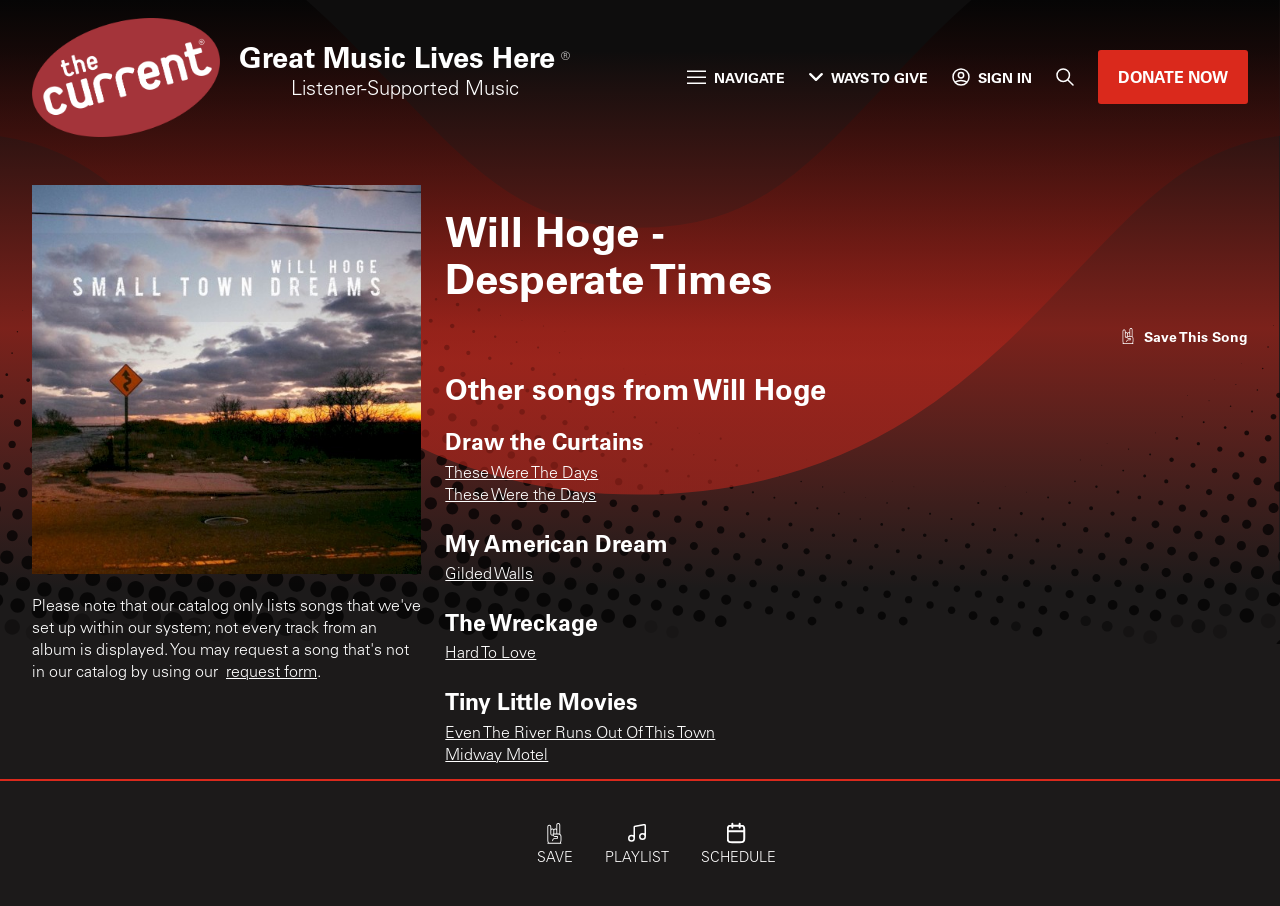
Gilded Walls (489, 575)
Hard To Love (490, 654)
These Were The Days (521, 474)
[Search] (1065, 77)
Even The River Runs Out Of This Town (580, 734)
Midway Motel (496, 756)
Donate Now (1173, 76)
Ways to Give (868, 77)
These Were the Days (520, 496)
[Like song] (1184, 336)
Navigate (736, 77)
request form (271, 673)
